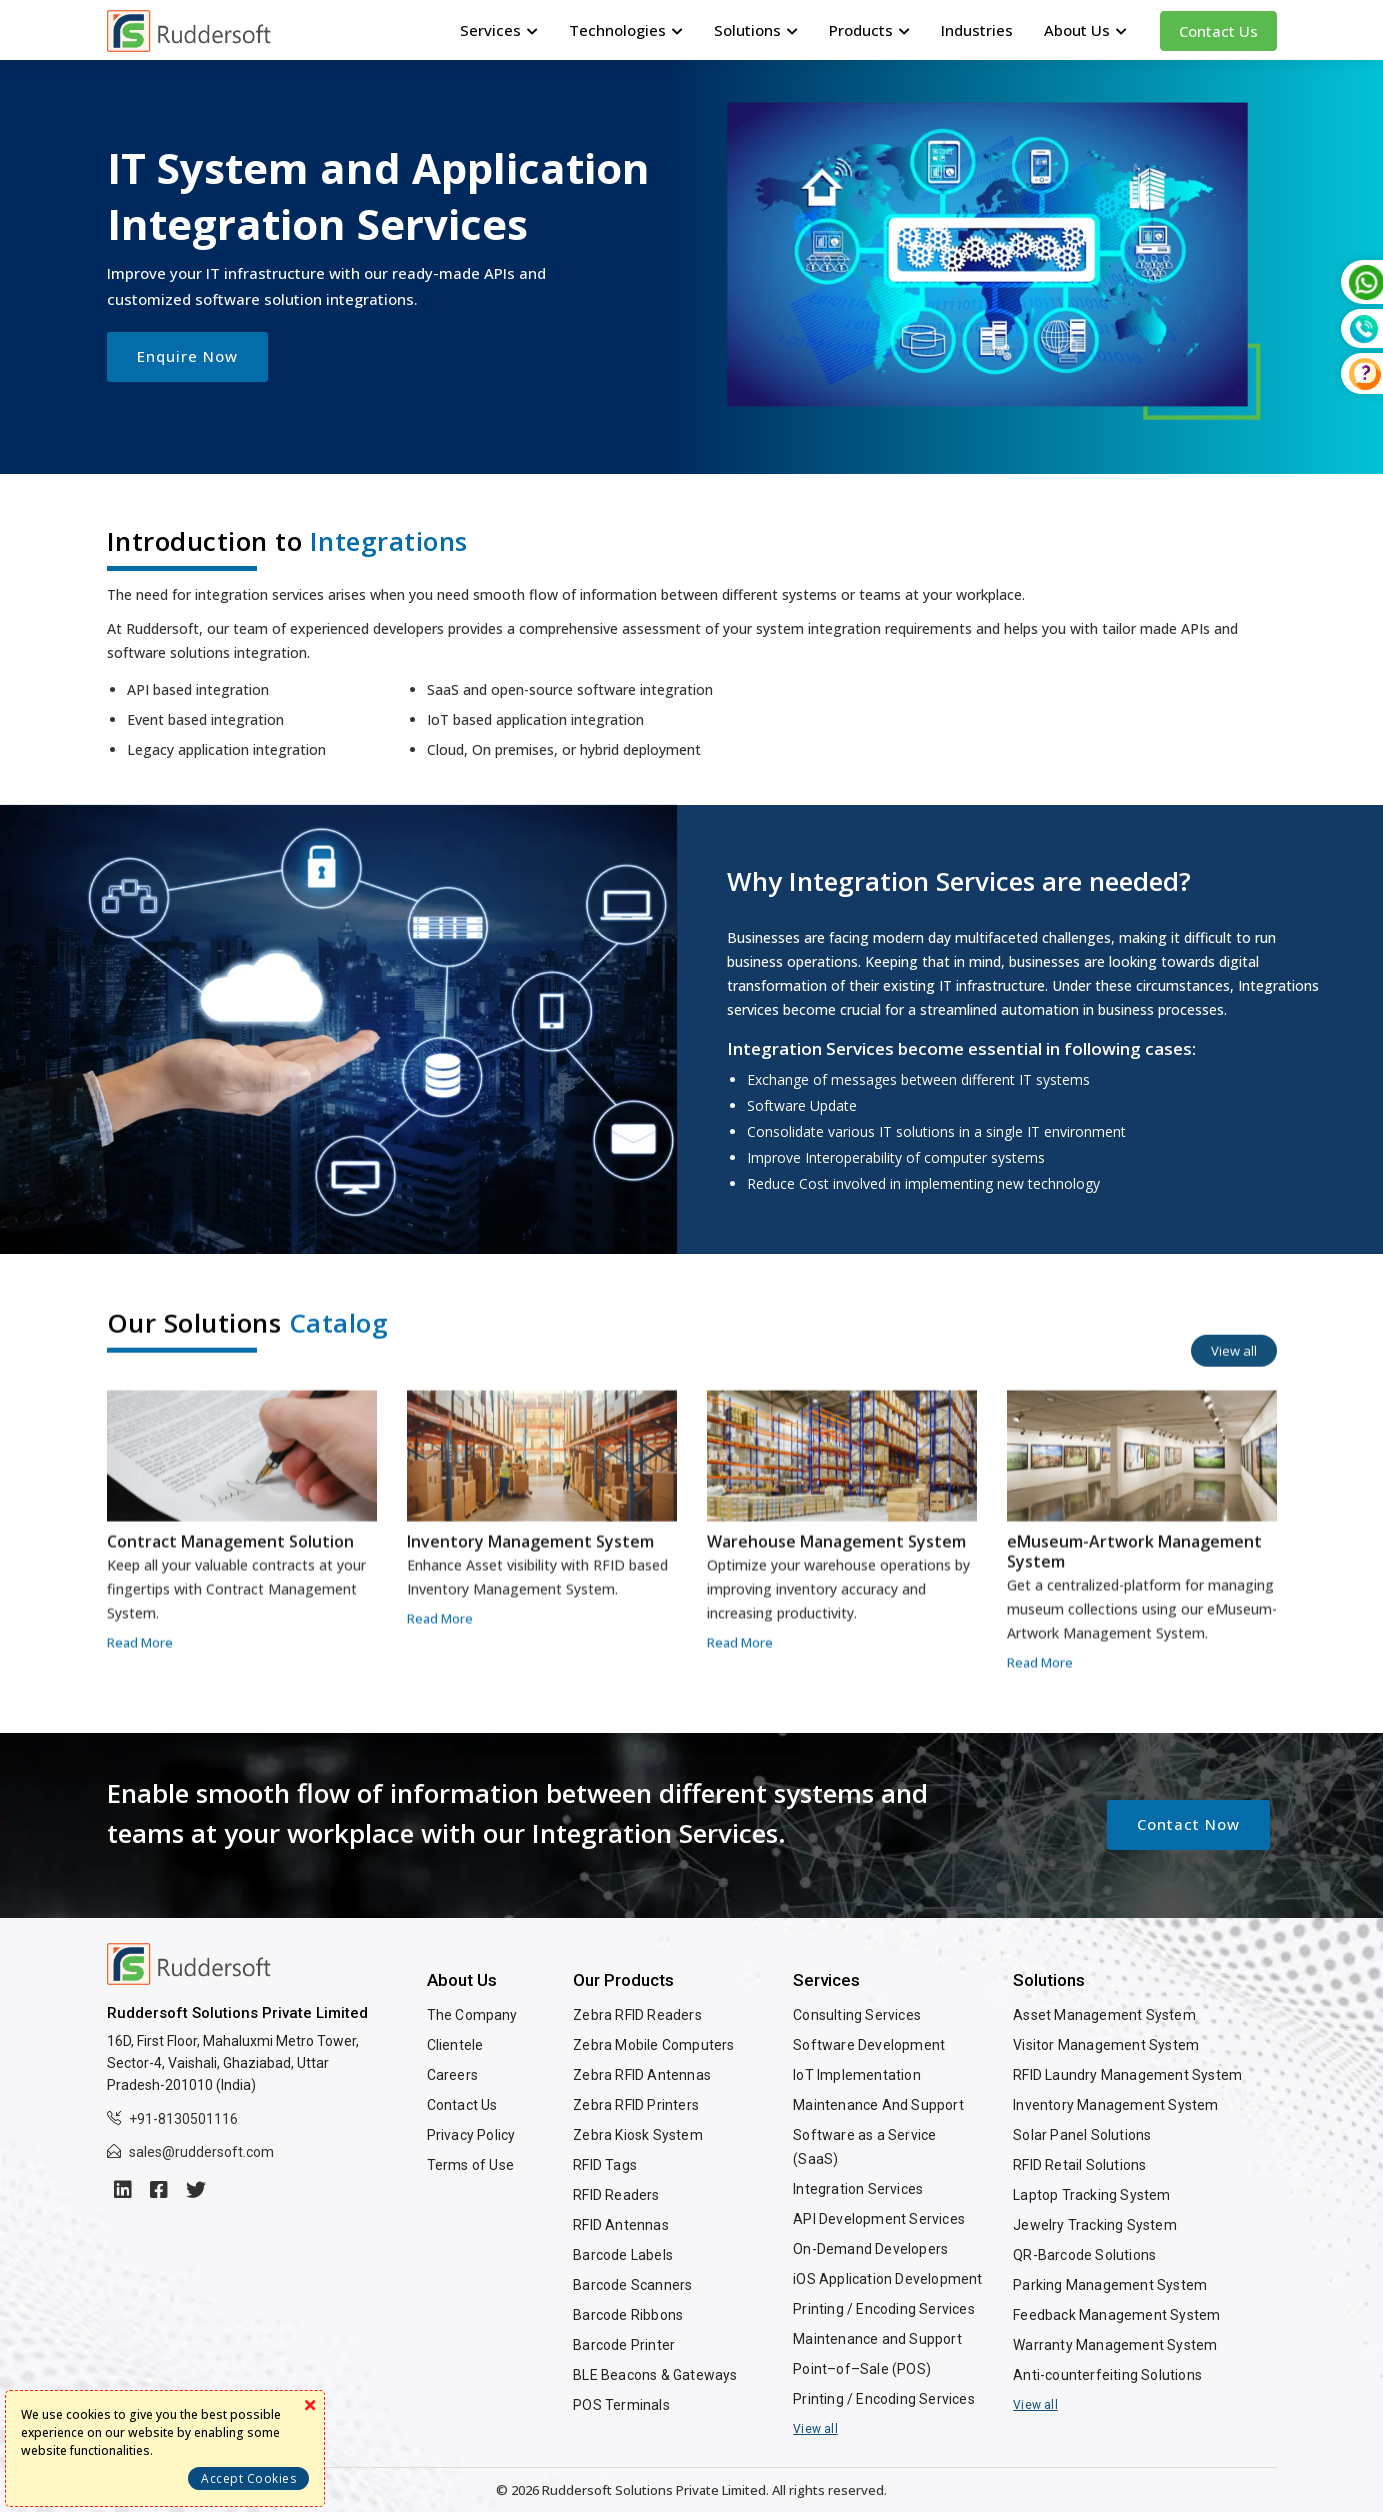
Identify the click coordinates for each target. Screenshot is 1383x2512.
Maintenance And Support (878, 2105)
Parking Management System (1110, 2285)
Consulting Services (857, 2015)
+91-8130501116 (183, 2119)
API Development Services (879, 2219)
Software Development (869, 2045)
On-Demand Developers (870, 2249)
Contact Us (1218, 31)
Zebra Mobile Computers (653, 2045)
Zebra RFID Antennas (642, 2075)
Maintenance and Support (877, 2339)
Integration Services (858, 2189)
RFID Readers (616, 2195)
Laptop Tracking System (1091, 2195)
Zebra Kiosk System (638, 2135)
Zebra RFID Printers (636, 2105)
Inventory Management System (1115, 2105)
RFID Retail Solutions (1079, 2165)
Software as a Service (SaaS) (864, 2147)
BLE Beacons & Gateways (655, 2375)
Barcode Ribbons (628, 2315)
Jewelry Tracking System (1095, 2225)
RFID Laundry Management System (1127, 2075)
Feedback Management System (1116, 2315)
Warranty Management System (1115, 2345)
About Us (1085, 30)
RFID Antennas (621, 2225)
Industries (977, 30)
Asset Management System (1104, 2015)
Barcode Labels (623, 2255)
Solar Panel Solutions (1082, 2135)
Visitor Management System (1106, 2045)
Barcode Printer (624, 2345)
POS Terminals (621, 2405)
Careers (452, 2075)
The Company (472, 2015)
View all (815, 2429)
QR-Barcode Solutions (1084, 2255)
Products (869, 30)
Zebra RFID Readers (637, 2015)
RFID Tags (605, 2165)
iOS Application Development (887, 2279)
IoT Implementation (857, 2075)
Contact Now (1188, 1824)
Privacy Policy (471, 2135)
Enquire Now (187, 356)
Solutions (756, 30)
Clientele (455, 2045)
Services (499, 30)
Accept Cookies (248, 2478)
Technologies (626, 30)
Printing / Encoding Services (884, 2309)
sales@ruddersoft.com (201, 2152)
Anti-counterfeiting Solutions (1107, 2375)
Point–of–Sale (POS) (862, 2369)
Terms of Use (470, 2165)
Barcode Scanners (632, 2285)
